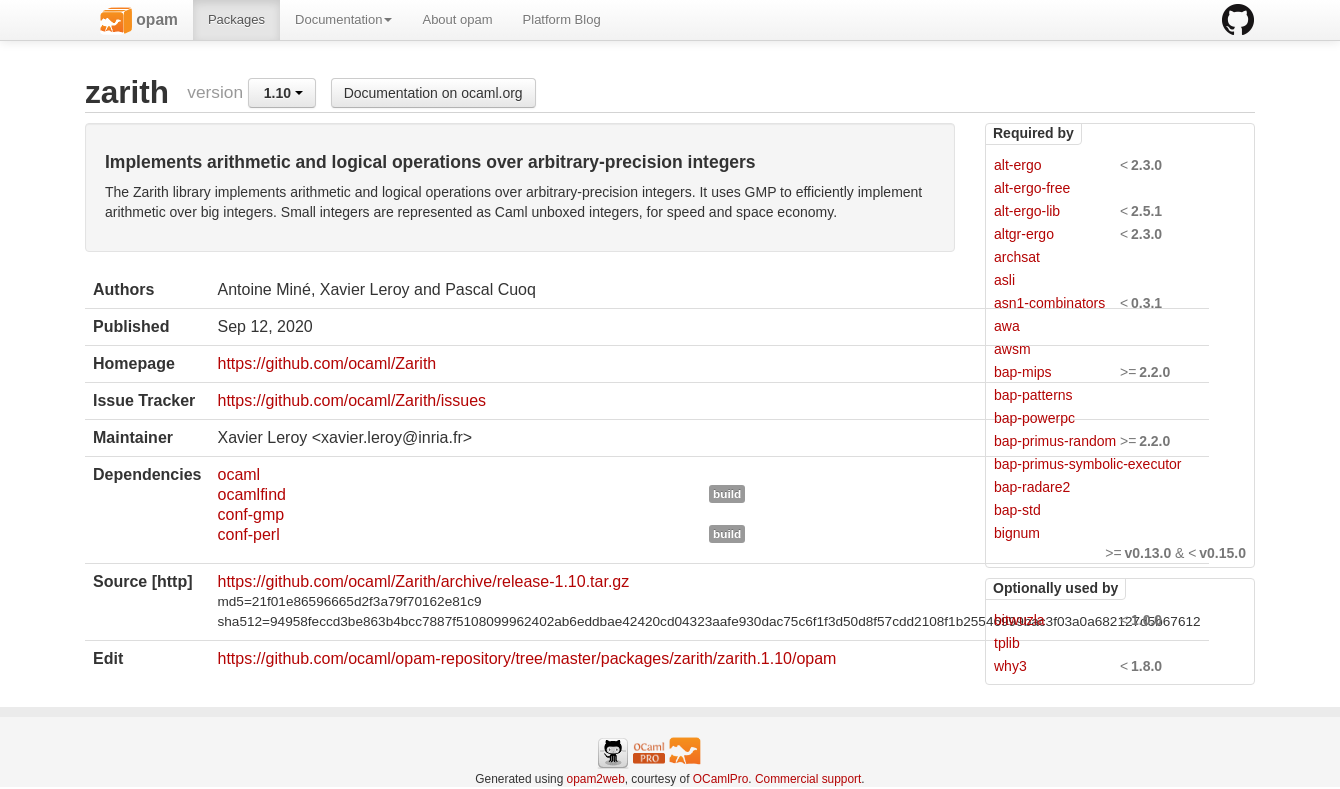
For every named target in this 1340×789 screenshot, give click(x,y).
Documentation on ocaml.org (433, 93)
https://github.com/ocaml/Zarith (326, 363)
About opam (457, 19)
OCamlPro (721, 779)
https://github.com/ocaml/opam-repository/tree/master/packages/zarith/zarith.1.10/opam (526, 658)
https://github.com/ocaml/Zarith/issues (351, 400)
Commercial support (808, 779)
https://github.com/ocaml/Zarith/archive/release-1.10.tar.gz (423, 581)
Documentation (343, 19)
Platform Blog (562, 19)
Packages (236, 19)
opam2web (596, 779)
